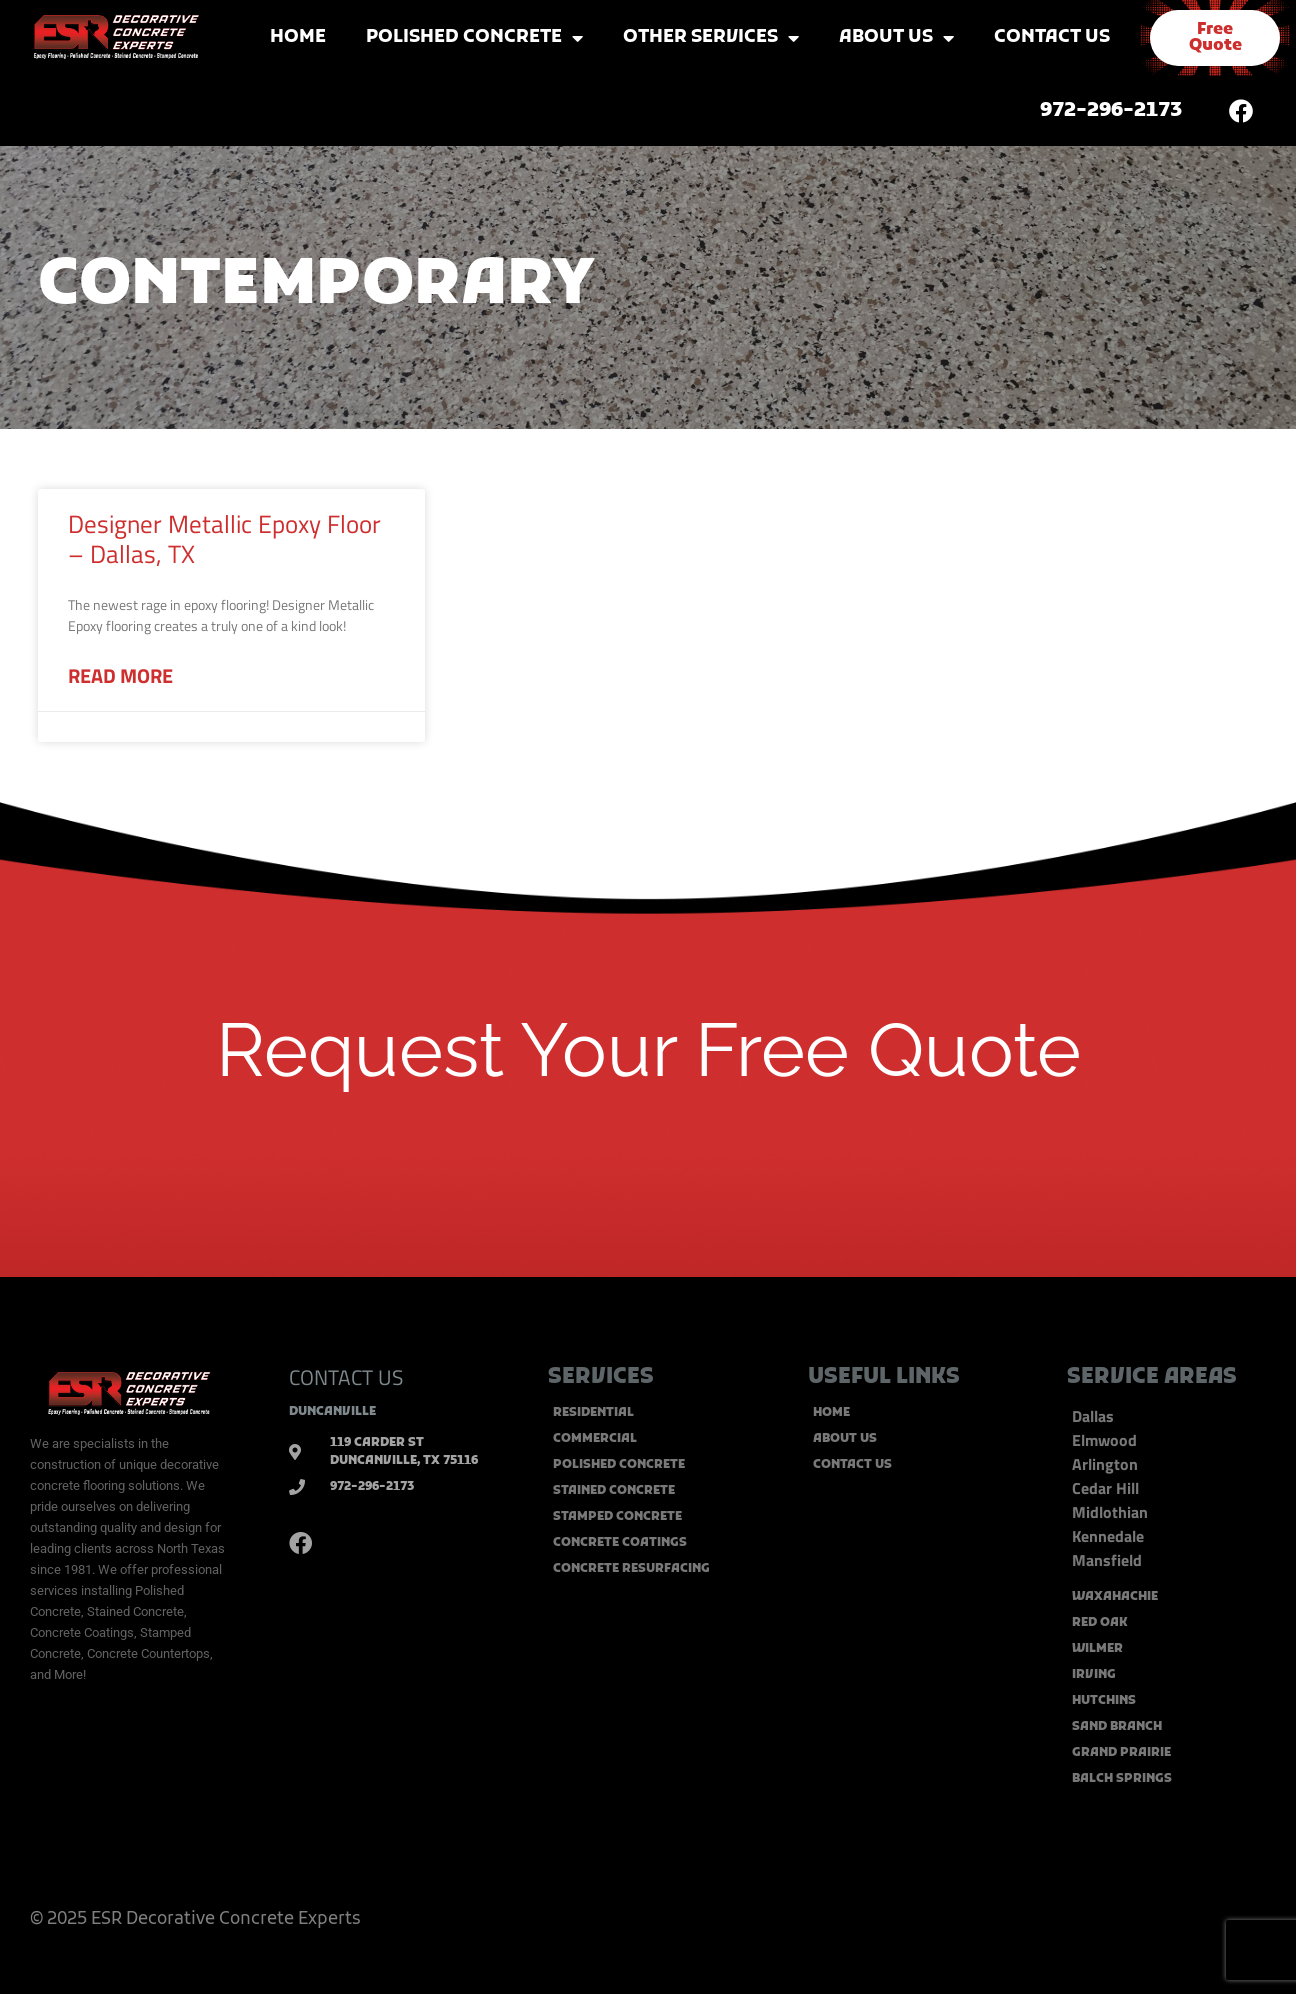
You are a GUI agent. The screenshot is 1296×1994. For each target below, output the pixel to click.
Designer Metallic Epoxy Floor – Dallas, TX (224, 539)
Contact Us (1052, 37)
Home (298, 37)
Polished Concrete (474, 38)
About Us (896, 38)
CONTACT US (346, 1377)
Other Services (711, 38)
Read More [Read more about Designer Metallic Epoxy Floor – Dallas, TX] (120, 676)
